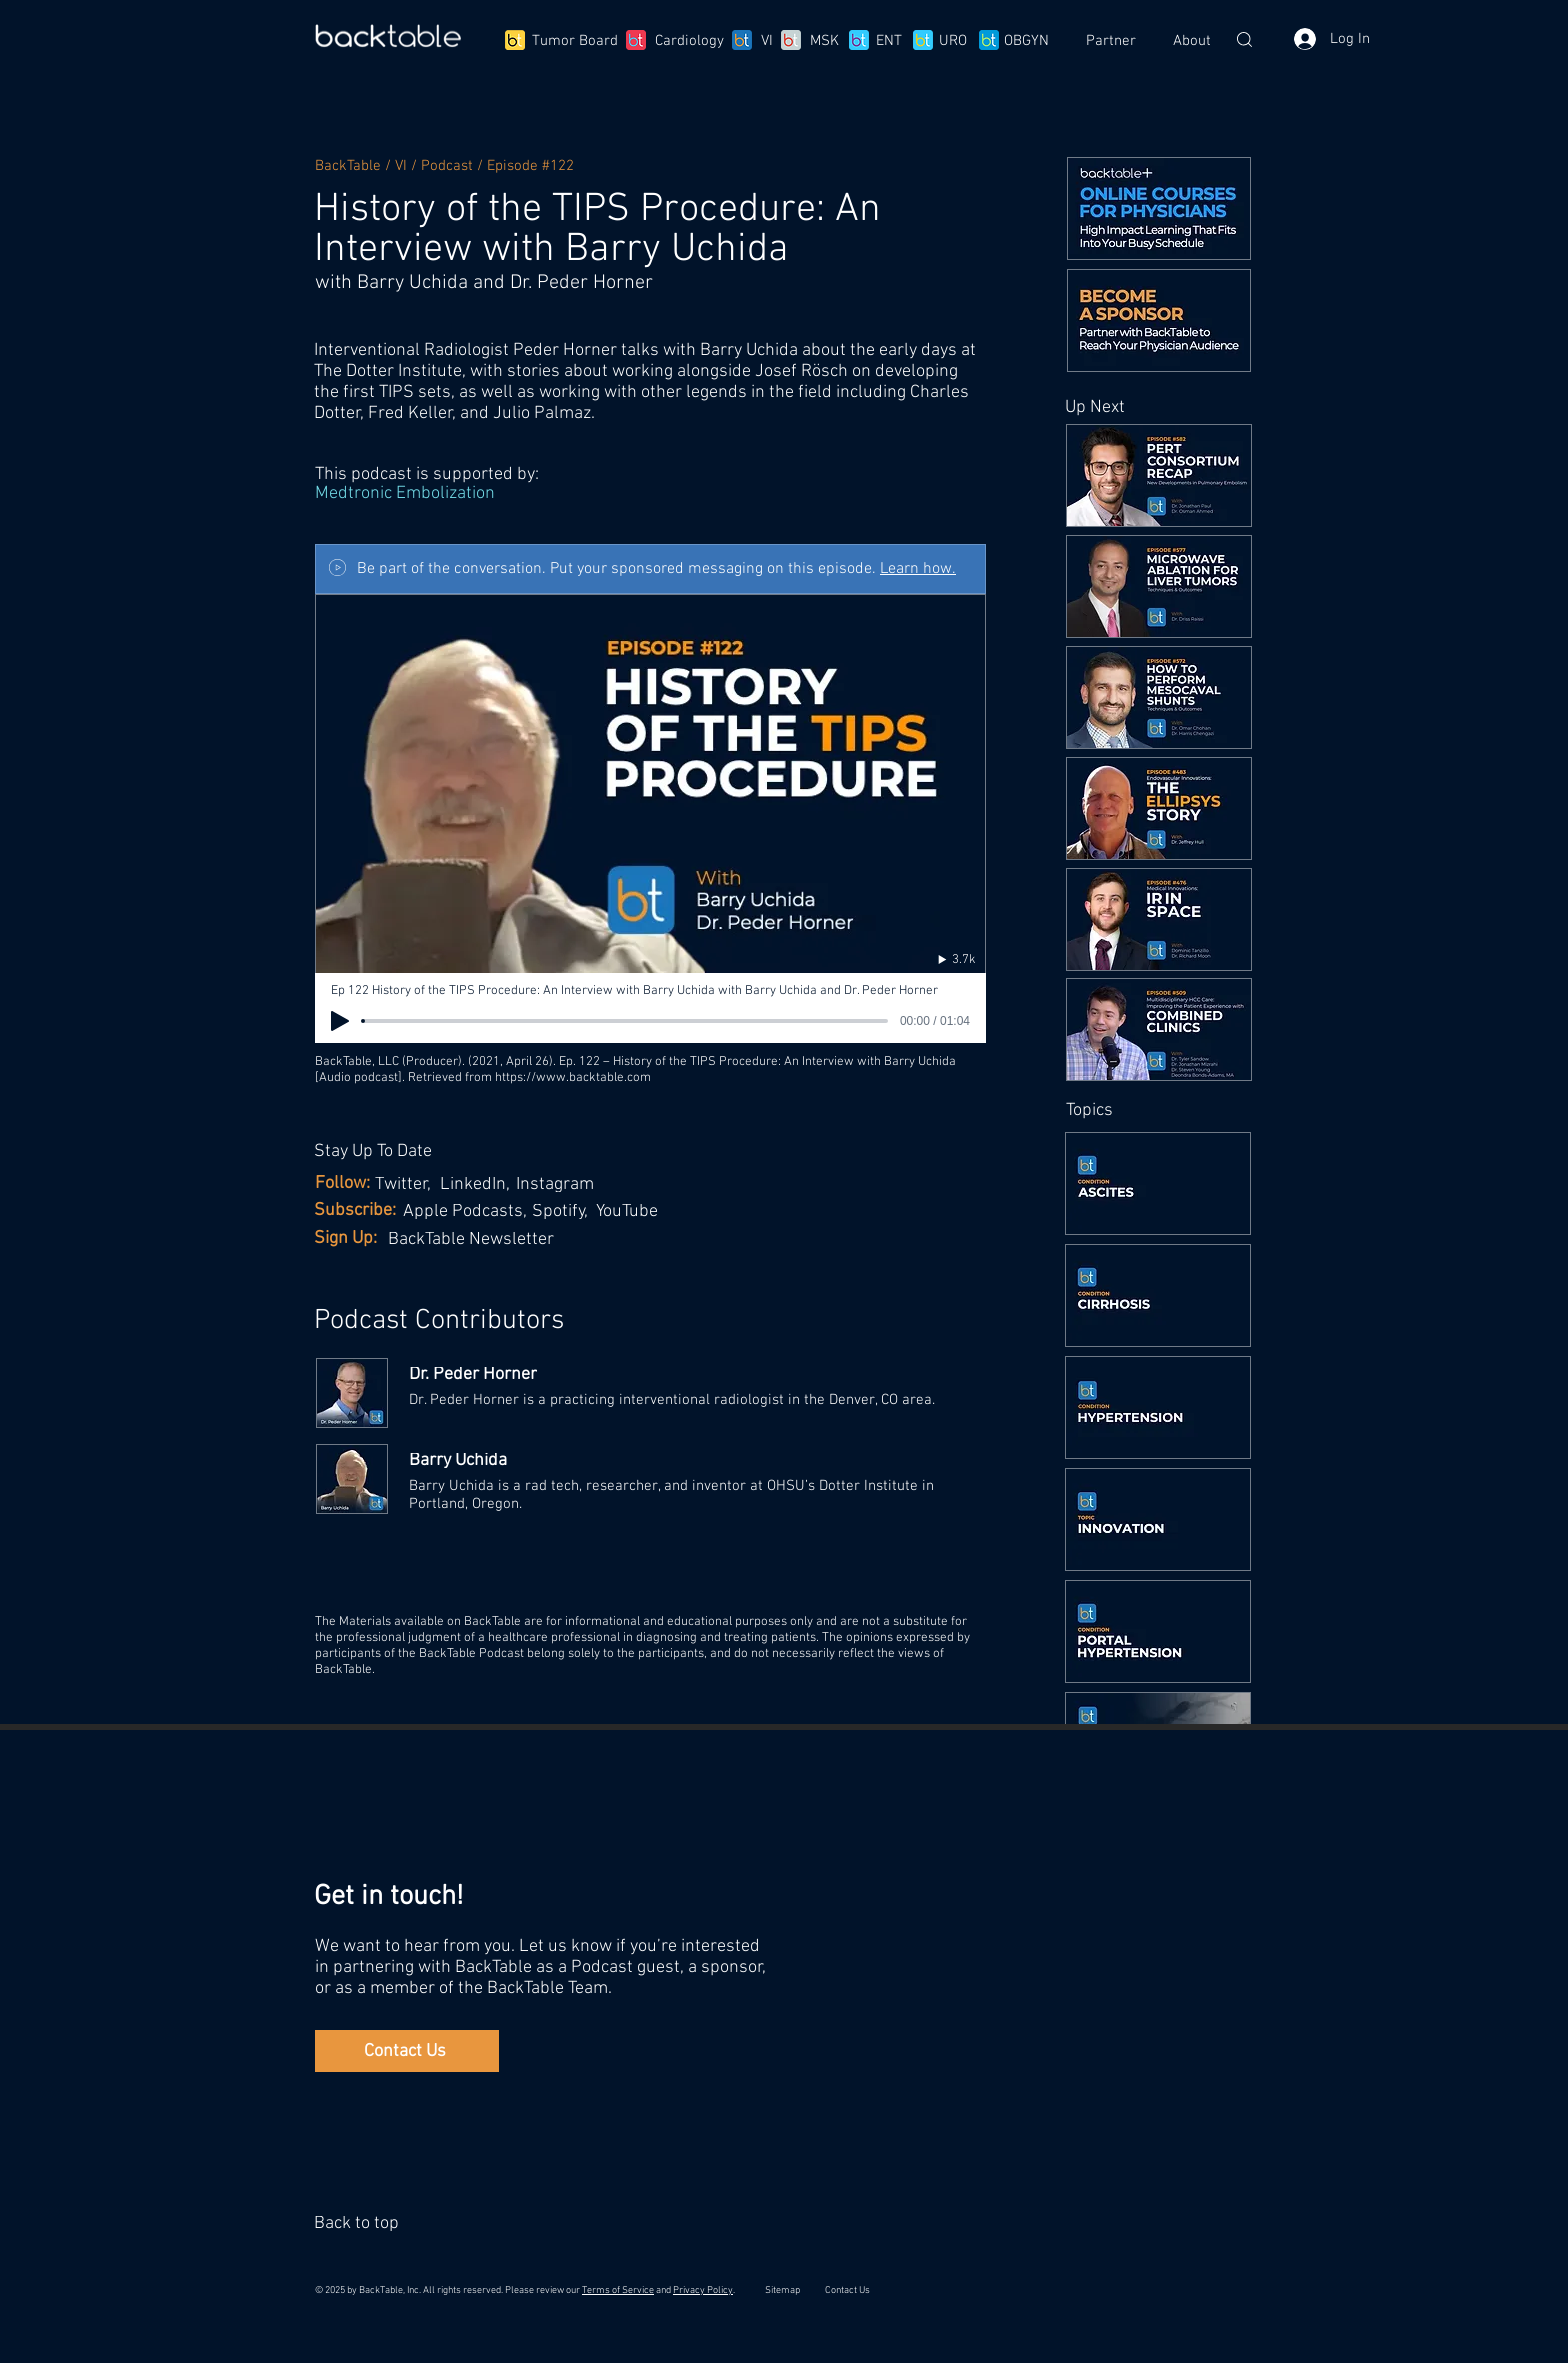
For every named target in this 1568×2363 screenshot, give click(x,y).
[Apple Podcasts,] (468, 1211)
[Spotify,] (568, 1211)
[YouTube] (632, 1211)
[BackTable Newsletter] (482, 1239)
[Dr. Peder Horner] (696, 1374)
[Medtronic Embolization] (650, 494)
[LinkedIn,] (478, 1184)
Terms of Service (618, 2290)
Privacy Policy (703, 2290)
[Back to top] (360, 2223)
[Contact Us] (407, 2051)
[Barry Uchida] (696, 1460)
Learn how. (918, 569)
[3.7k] (935, 959)
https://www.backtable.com (573, 1078)
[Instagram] (561, 1184)
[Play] (340, 1021)
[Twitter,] (407, 1184)
